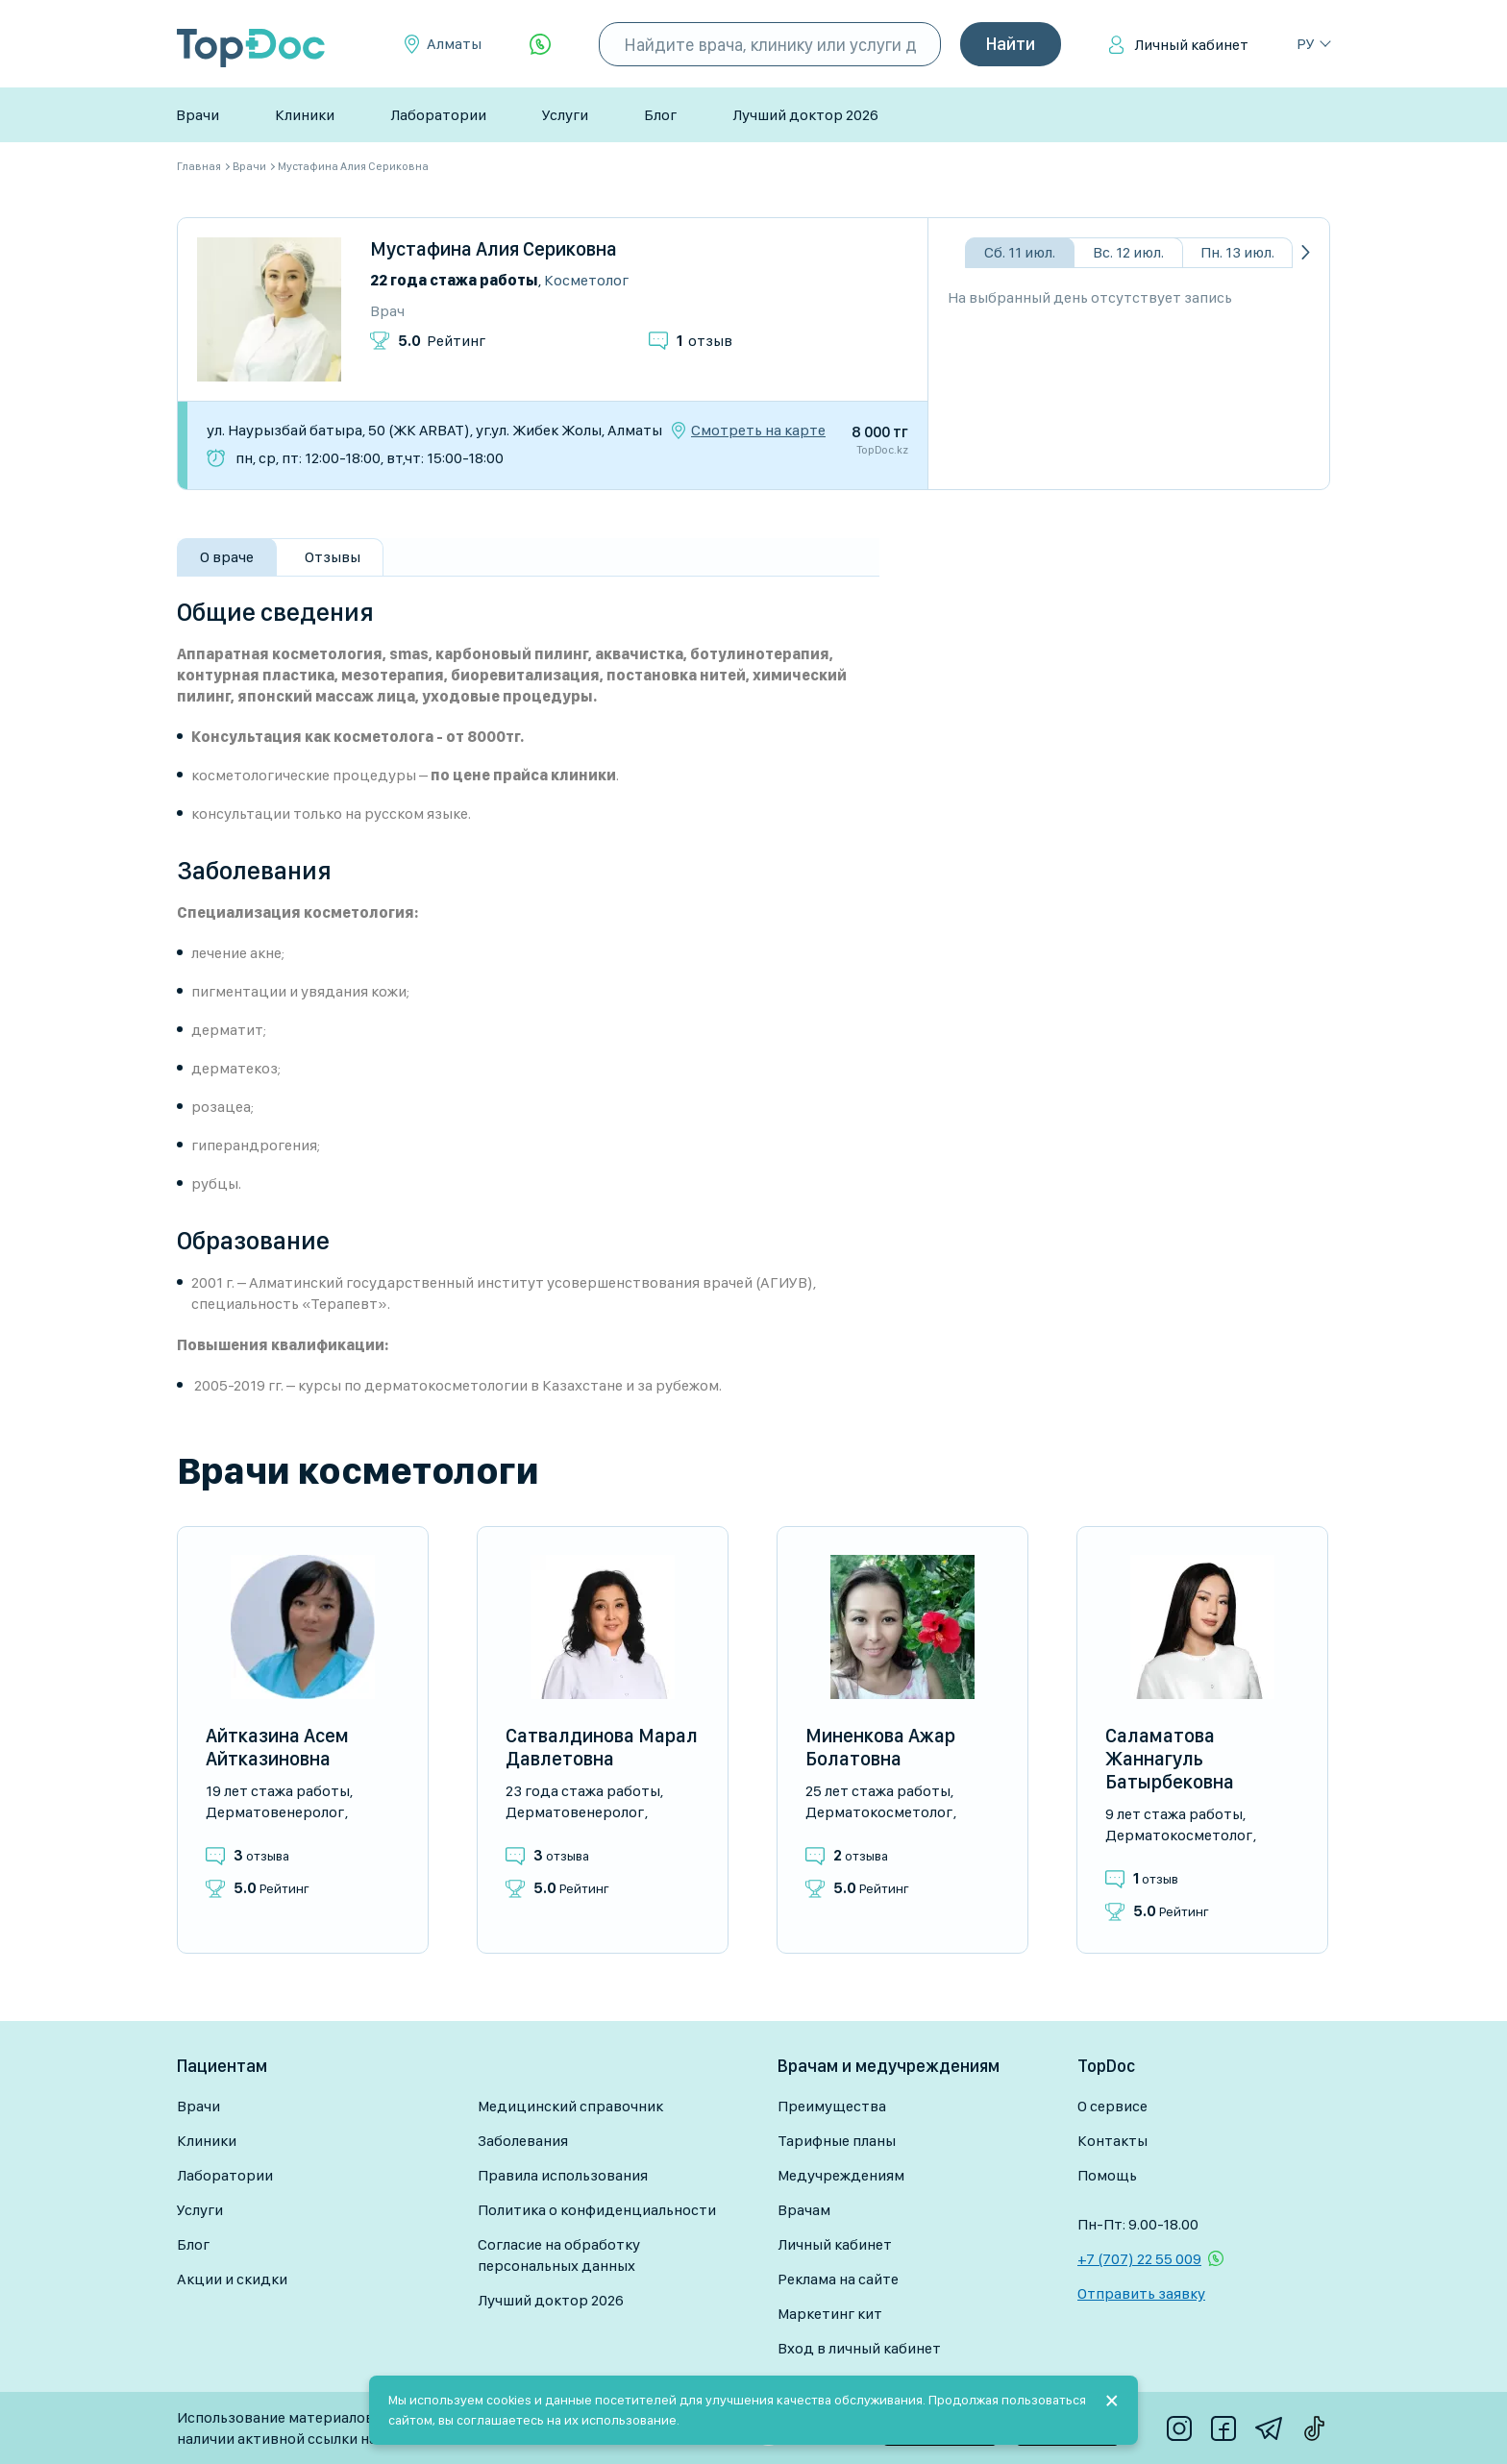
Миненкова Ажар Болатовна (880, 1747)
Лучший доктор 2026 (805, 115)
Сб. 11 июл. (1019, 252)
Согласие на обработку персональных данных (559, 2255)
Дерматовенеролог (275, 1812)
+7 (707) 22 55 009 (1139, 2259)
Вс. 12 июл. (1128, 252)
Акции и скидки (232, 2279)
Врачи (197, 115)
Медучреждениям (841, 2175)
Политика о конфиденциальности (597, 2210)
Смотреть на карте (758, 430)
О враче (227, 557)
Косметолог (586, 280)
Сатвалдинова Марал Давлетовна (602, 1747)
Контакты (1112, 2140)
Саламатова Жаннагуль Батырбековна (1169, 1758)
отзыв (704, 341)
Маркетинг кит (830, 2313)
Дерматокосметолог (878, 1812)
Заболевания (523, 2140)
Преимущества (832, 2106)
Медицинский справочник (570, 2106)
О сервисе (1112, 2106)
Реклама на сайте (838, 2279)
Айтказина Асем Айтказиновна (277, 1747)
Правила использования (563, 2175)
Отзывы (332, 557)
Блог (660, 115)
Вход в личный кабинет (859, 2348)
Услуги (565, 115)
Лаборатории (438, 115)
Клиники (304, 115)
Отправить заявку (1141, 2293)
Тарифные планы (837, 2140)
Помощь (1107, 2175)
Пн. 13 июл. (1237, 252)
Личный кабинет (1191, 45)
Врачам (804, 2210)
